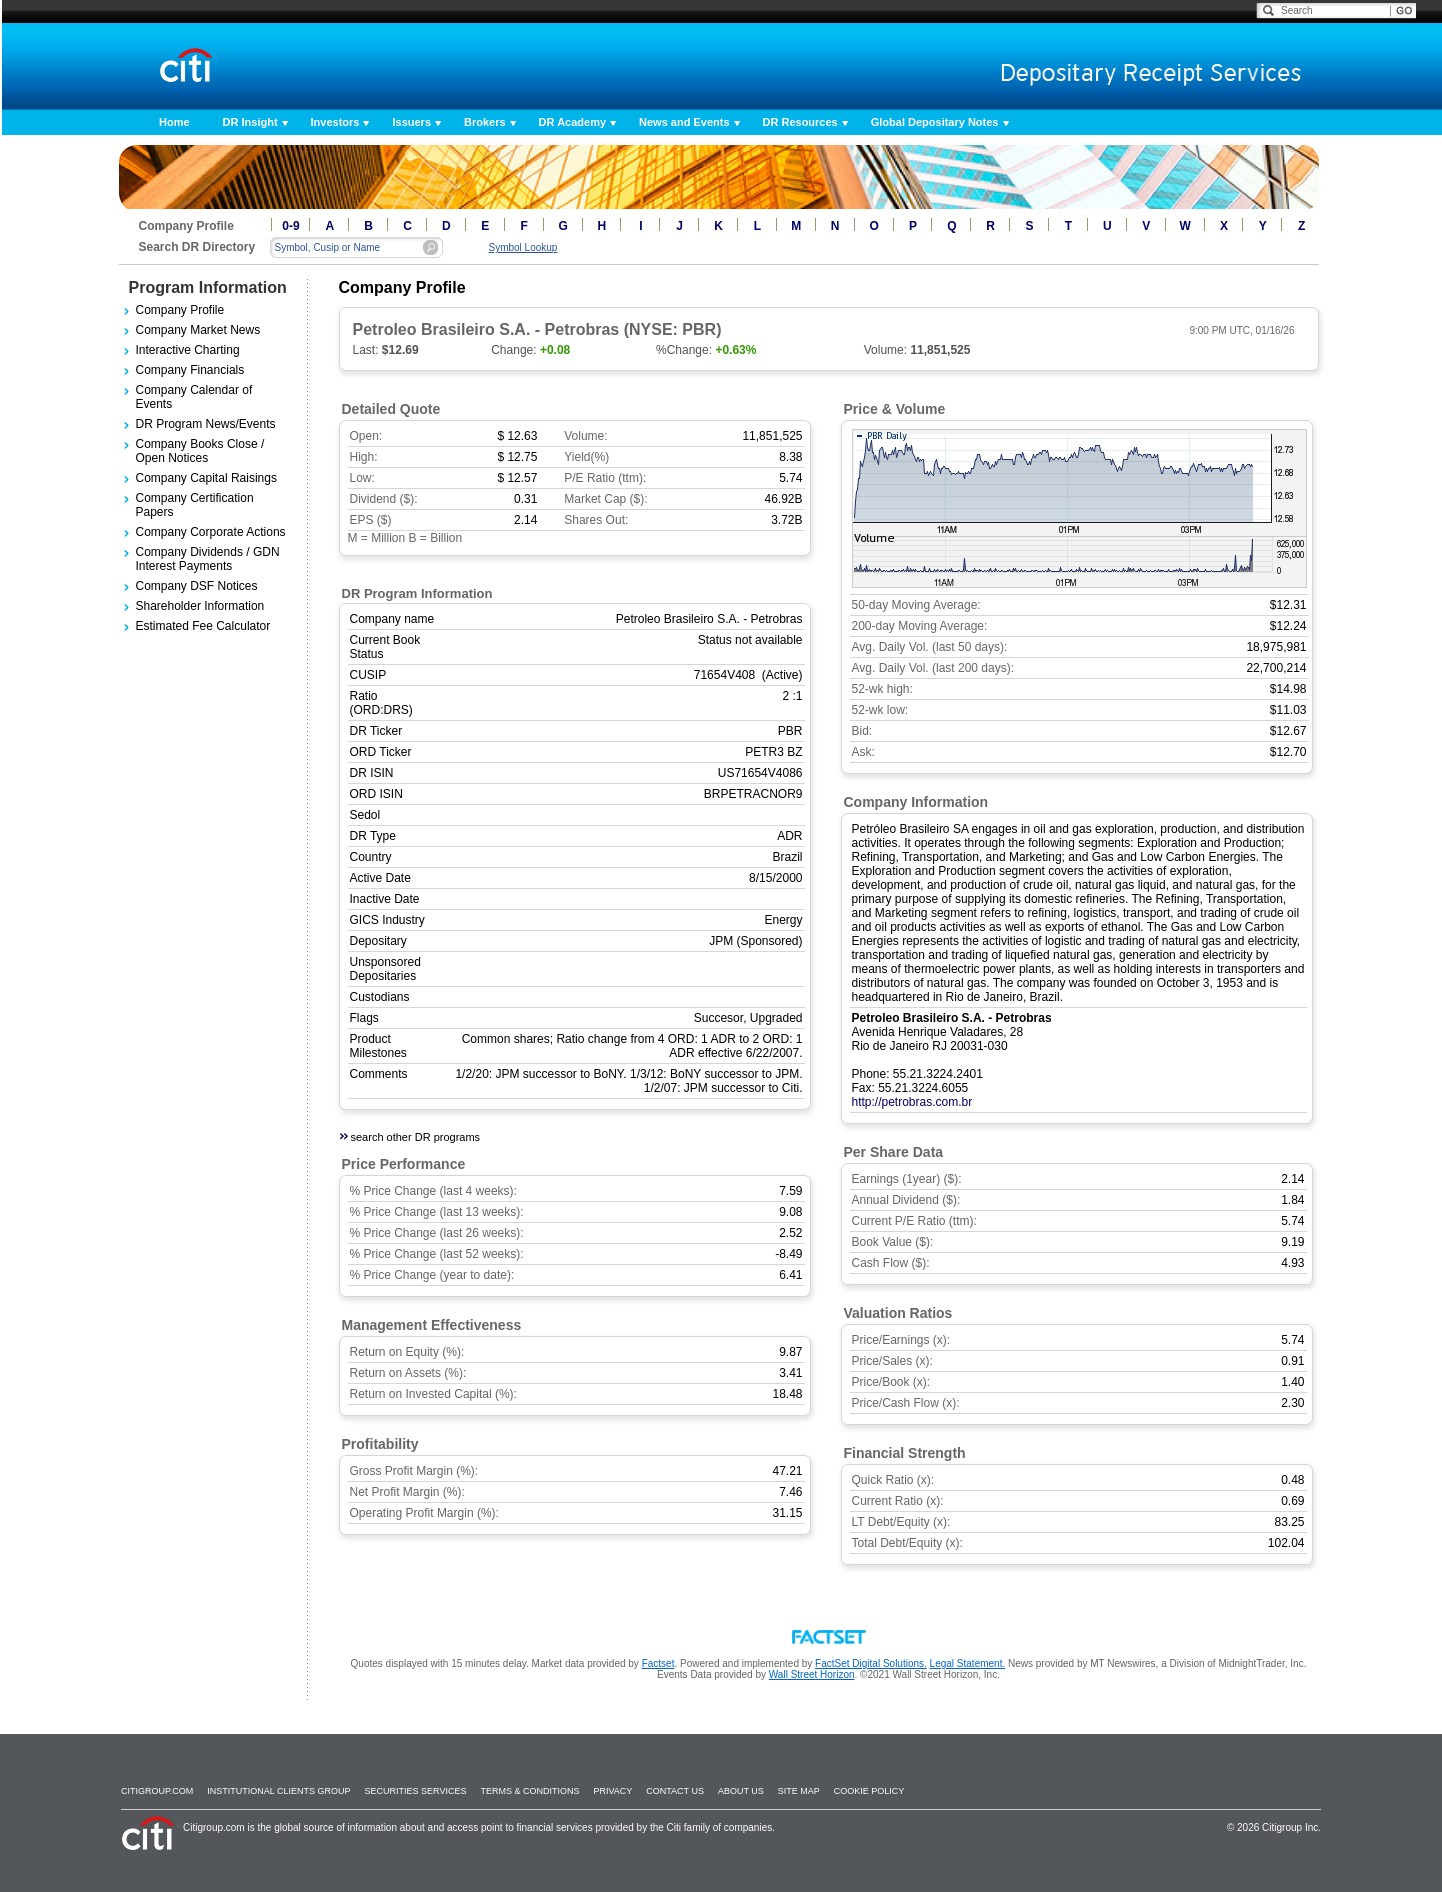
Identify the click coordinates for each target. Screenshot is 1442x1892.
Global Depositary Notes (935, 122)
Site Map (799, 1791)
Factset (658, 1663)
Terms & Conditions (529, 1791)
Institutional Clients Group (278, 1791)
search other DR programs (416, 1137)
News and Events (684, 122)
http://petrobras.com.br (912, 1102)
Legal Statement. (968, 1663)
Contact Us (675, 1791)
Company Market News (198, 330)
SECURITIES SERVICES (416, 1791)
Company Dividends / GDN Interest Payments (208, 559)
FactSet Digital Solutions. (871, 1663)
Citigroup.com (157, 1791)
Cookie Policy (869, 1791)
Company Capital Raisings (206, 478)
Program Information (208, 287)
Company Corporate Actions (211, 532)
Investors (335, 122)
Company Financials (190, 370)
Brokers (485, 122)
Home (174, 122)
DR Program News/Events (206, 424)
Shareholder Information (200, 606)
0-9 (290, 226)
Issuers (411, 122)
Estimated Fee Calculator (203, 626)
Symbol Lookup (523, 247)
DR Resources (800, 122)
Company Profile (180, 310)
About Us (741, 1791)
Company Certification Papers (195, 505)
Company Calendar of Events (194, 397)
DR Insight (250, 122)
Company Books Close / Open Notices (200, 451)
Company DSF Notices (197, 586)
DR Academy (572, 122)
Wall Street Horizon (812, 1674)
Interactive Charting (188, 350)
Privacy (612, 1791)
